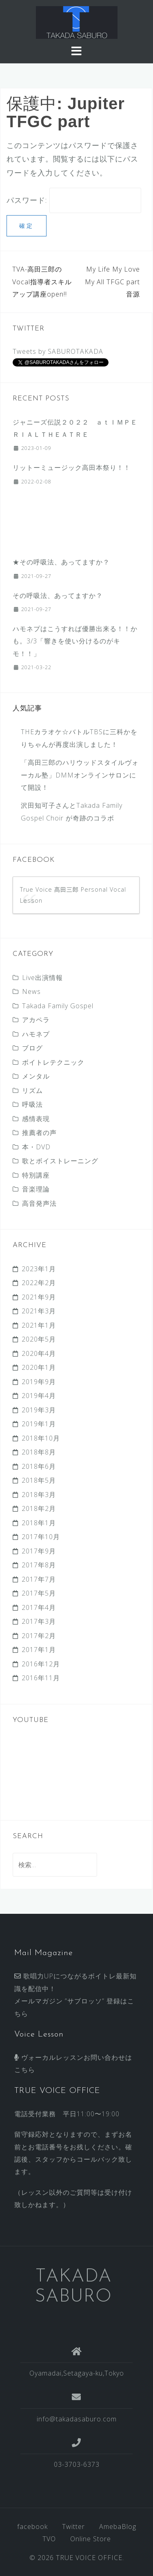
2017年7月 (39, 1579)
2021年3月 (39, 1310)
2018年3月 (39, 1494)
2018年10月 (41, 1438)
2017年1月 (39, 1649)
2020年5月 (39, 1339)
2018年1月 (39, 1522)
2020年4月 (39, 1353)
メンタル (36, 1076)
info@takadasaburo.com (77, 2418)
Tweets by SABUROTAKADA (58, 351)
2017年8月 (39, 1564)
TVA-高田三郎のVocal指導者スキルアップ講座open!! (42, 282)
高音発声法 (39, 1203)
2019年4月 (39, 1395)
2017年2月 (39, 1635)
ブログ (32, 1047)
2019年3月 (39, 1409)
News (31, 991)
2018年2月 (39, 1508)
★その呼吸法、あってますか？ (61, 561)
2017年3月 (39, 1621)
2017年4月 (39, 1607)
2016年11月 (41, 1677)
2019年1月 (39, 1423)
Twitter (73, 2526)
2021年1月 (39, 1325)
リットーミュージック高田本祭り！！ (72, 467)
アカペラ (36, 1019)
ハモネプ (36, 1034)
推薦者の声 (39, 1132)
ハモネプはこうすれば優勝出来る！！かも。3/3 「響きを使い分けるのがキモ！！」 (75, 641)
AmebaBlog (117, 2526)
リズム (32, 1090)
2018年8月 (39, 1452)
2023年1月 (39, 1268)
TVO (49, 2538)
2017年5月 (39, 1593)
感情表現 (36, 1118)
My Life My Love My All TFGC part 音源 (112, 282)
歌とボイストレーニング (60, 1160)
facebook (32, 2526)
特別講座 (36, 1175)
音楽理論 (36, 1189)
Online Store (90, 2538)
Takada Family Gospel (57, 1005)
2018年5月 (39, 1480)
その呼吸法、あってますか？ (58, 595)
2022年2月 (39, 1282)
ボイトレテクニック (53, 1062)
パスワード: (74, 200)
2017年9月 (39, 1550)
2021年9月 (39, 1296)
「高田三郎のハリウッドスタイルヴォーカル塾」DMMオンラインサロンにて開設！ (80, 775)
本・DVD (36, 1146)
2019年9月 (39, 1381)
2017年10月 (41, 1536)
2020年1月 (39, 1367)
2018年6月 (39, 1466)
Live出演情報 (42, 977)
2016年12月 (41, 1663)
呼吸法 (32, 1104)
